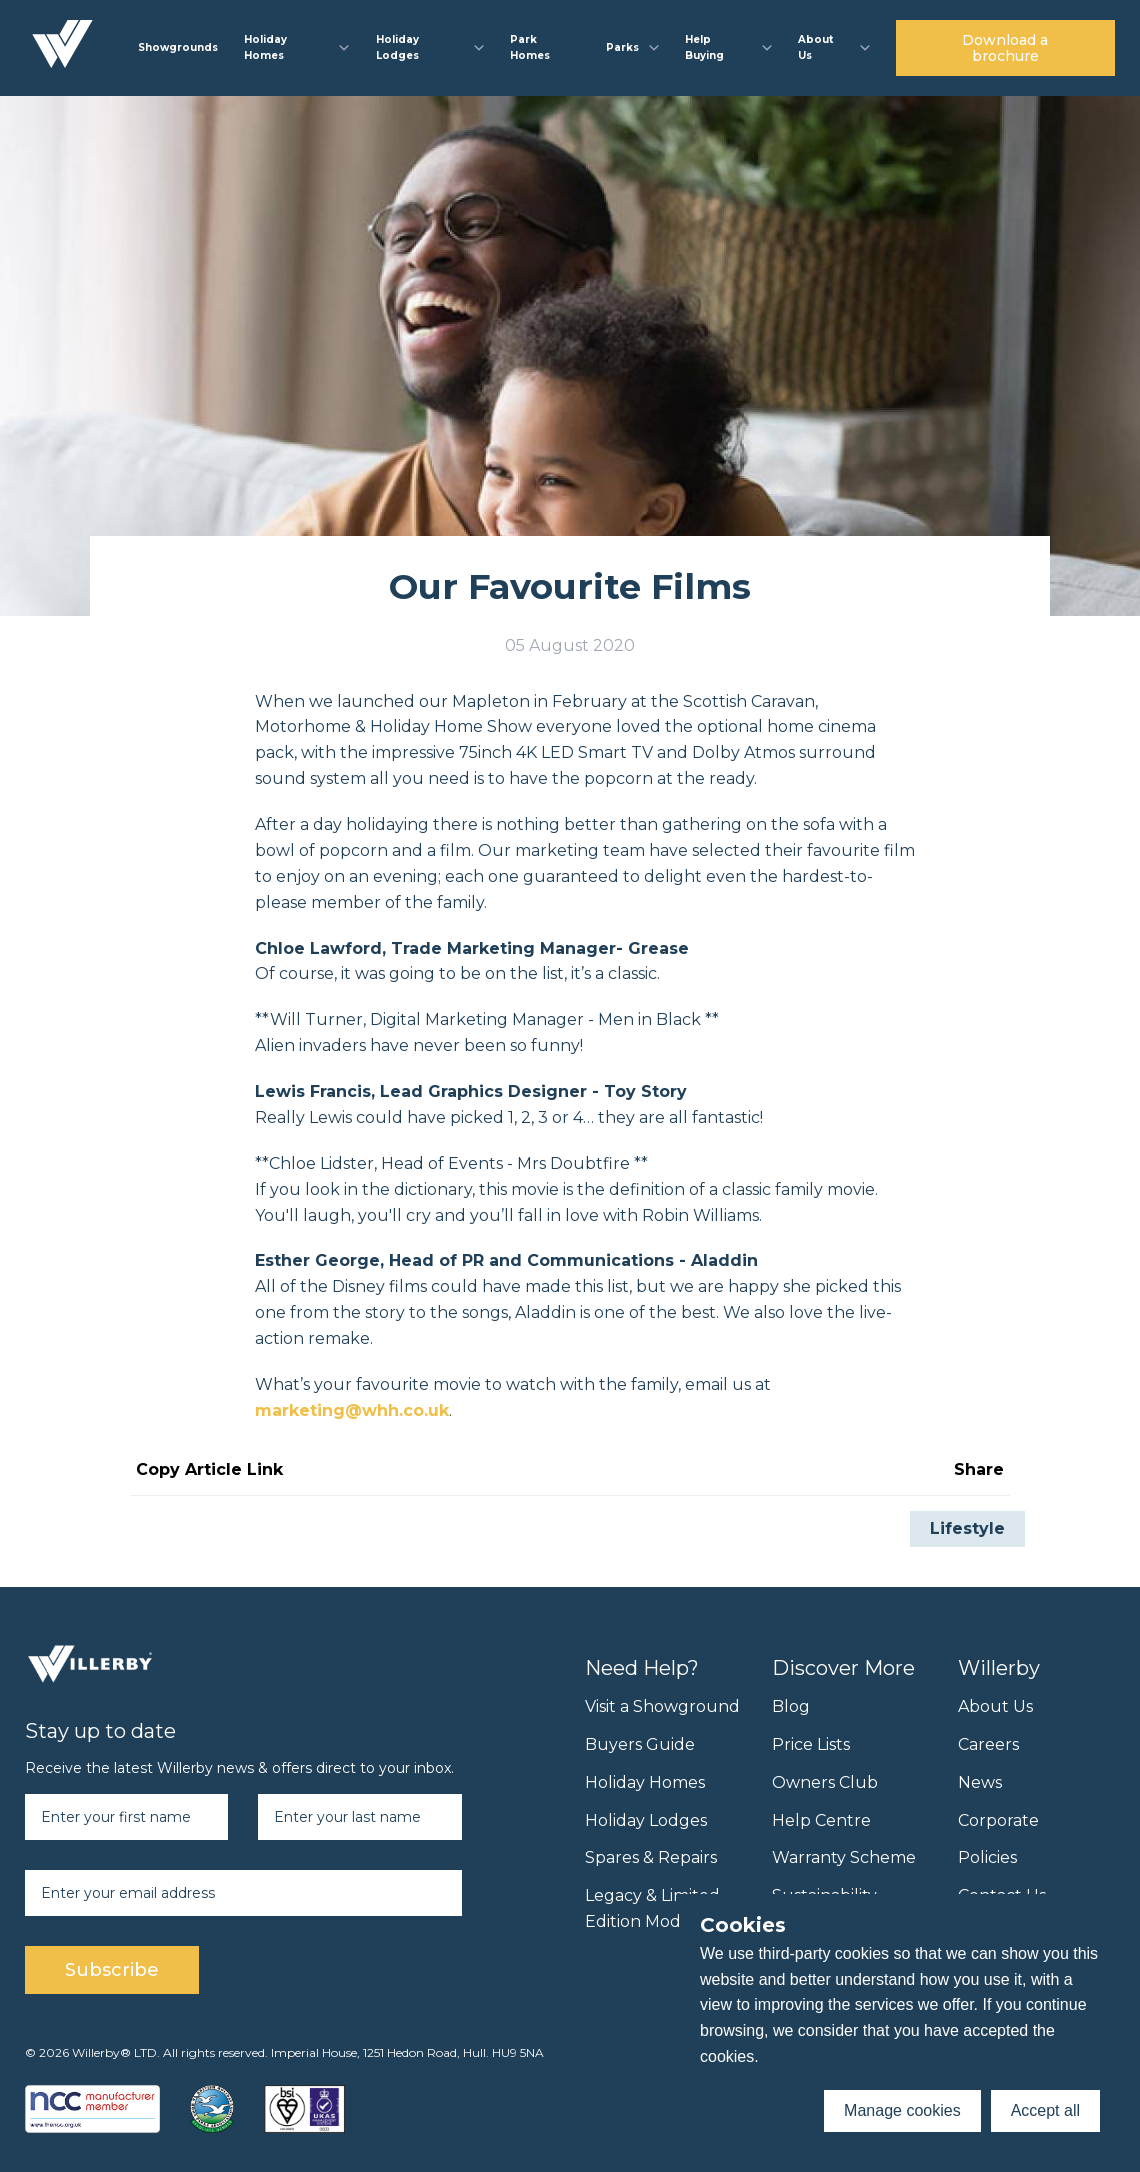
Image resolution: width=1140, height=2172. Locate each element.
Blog (791, 1706)
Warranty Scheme (844, 1857)
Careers (988, 1744)
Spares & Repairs (651, 1857)
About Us (995, 1706)
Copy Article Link (209, 1469)
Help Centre (821, 1820)
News (980, 1782)
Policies (987, 1857)
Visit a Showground (662, 1706)
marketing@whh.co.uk (352, 1410)
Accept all (1045, 2110)
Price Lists (811, 1744)
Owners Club (825, 1782)
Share (979, 1469)
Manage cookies (902, 2110)
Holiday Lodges (646, 1820)
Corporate (998, 1820)
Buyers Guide (640, 1744)
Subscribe (112, 1970)
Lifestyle (967, 1528)
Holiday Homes (645, 1782)
